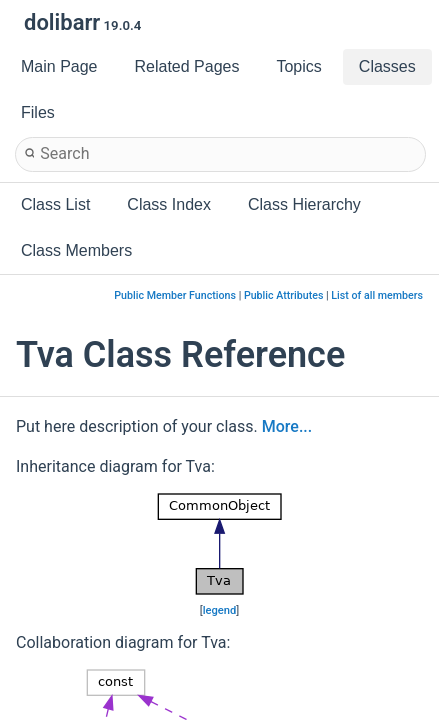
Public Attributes (284, 295)
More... (287, 426)
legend (220, 610)
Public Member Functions (175, 295)
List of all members (377, 295)
